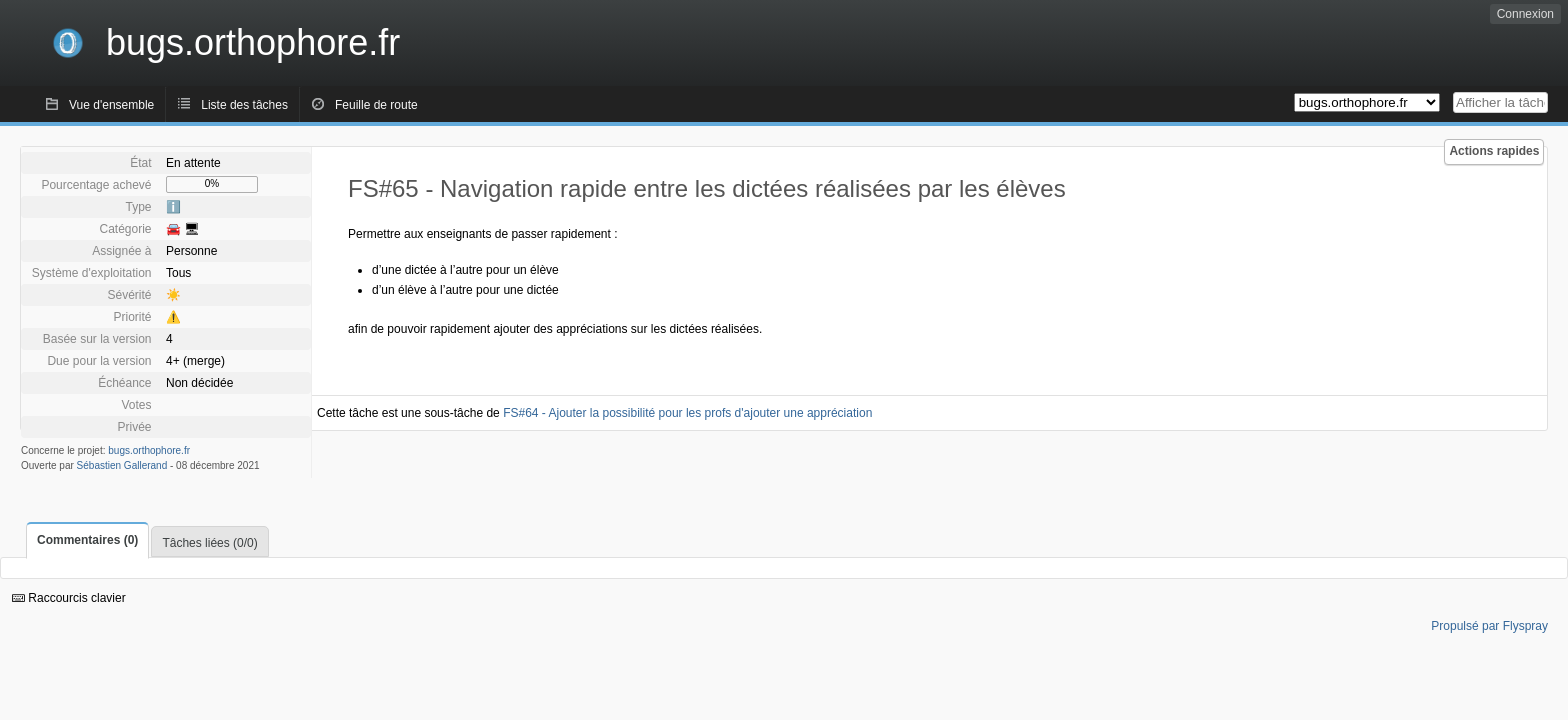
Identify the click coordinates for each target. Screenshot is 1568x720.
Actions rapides (1494, 151)
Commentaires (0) (87, 540)
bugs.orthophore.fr (149, 450)
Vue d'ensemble (111, 105)
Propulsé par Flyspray (1489, 626)
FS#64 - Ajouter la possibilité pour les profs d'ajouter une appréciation (687, 413)
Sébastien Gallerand (122, 465)
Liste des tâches (244, 105)
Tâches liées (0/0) (209, 543)
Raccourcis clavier (69, 598)
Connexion (1525, 14)
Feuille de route (376, 105)
